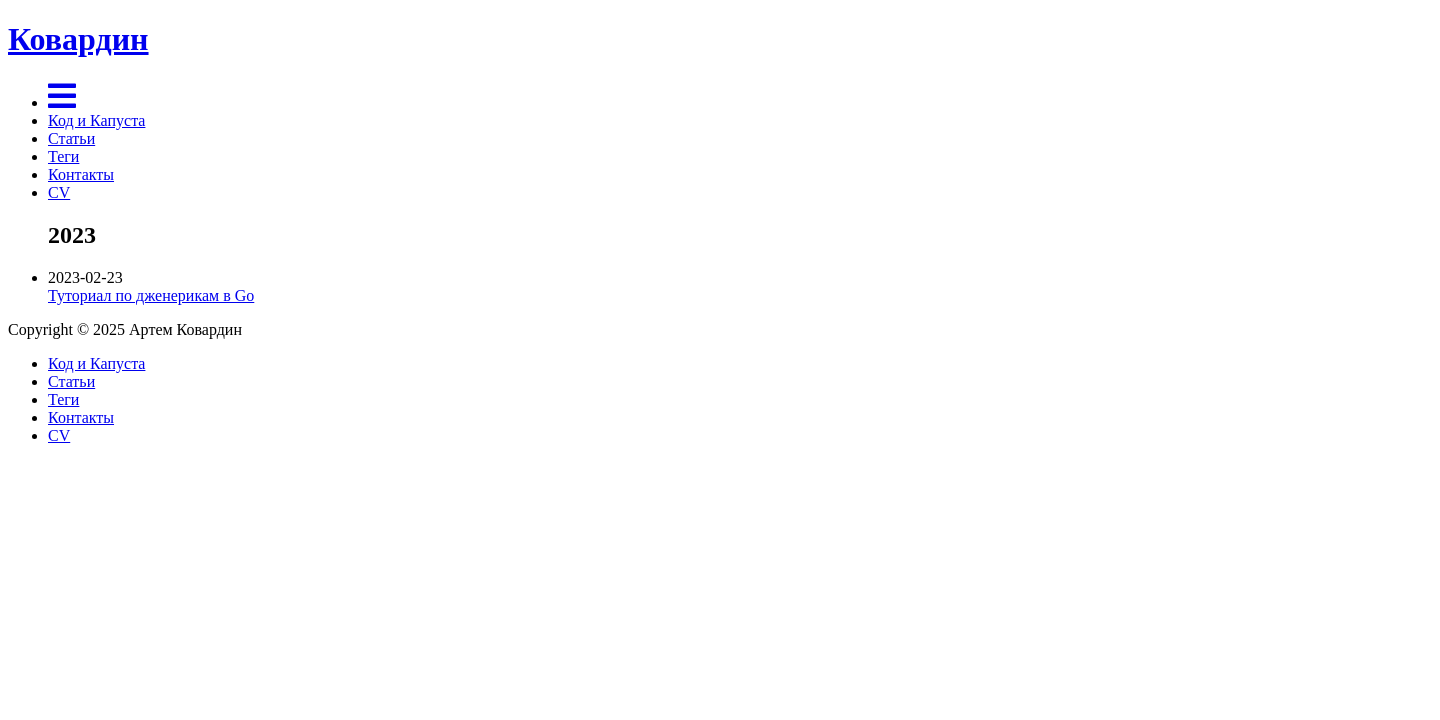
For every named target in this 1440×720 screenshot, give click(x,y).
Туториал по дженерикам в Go (151, 295)
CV (59, 192)
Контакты (81, 174)
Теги (63, 156)
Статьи (71, 138)
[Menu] (62, 102)
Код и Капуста (96, 120)
